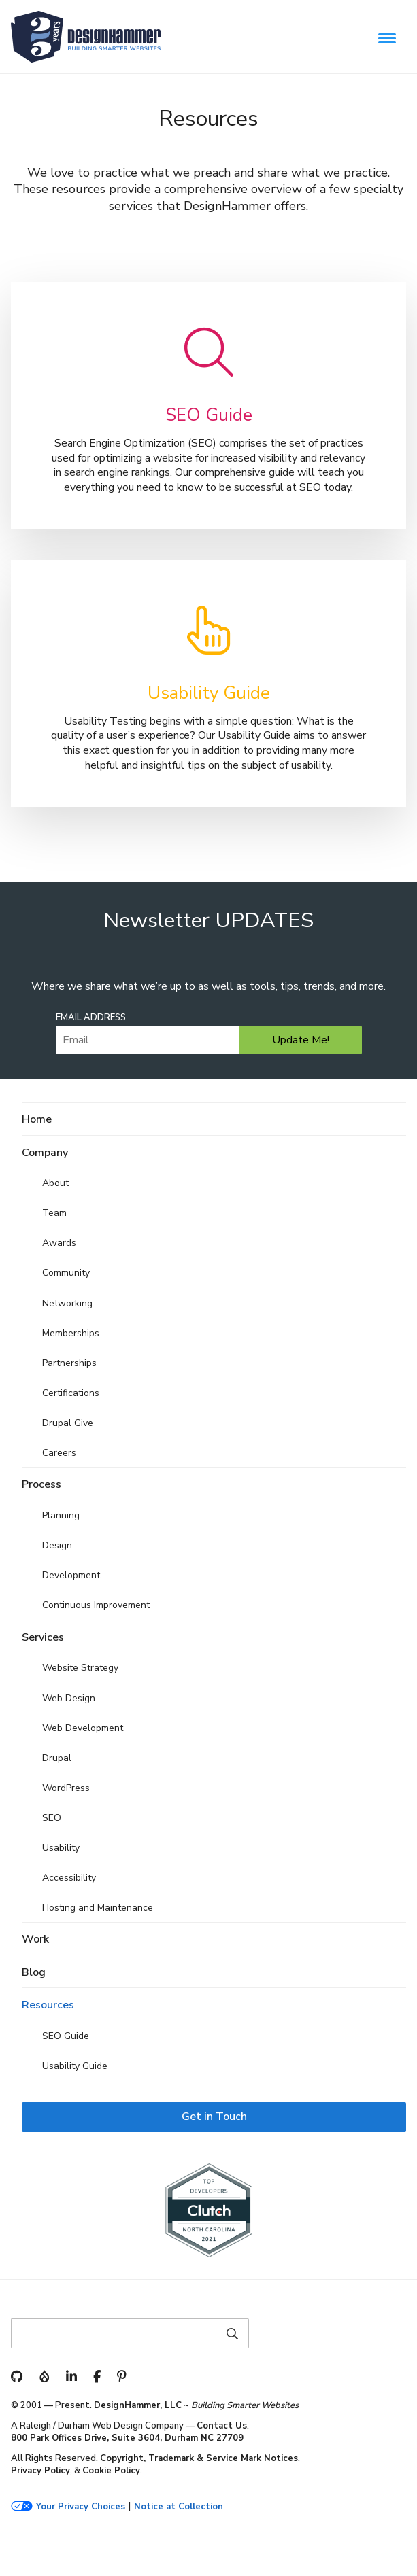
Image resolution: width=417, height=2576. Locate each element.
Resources (48, 2005)
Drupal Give (67, 1422)
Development (71, 1575)
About (55, 1183)
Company (45, 1152)
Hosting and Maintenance (97, 1907)
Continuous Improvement (96, 1605)
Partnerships (69, 1363)
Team (54, 1212)
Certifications (70, 1393)
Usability (61, 1847)
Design (57, 1545)
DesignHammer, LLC (138, 2405)
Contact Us (222, 2426)
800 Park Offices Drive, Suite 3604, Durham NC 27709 (127, 2438)
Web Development (82, 1728)
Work (35, 1939)
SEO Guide (65, 2036)
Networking (67, 1303)
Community (66, 1272)
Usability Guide (74, 2065)
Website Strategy (80, 1667)
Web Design (68, 1698)
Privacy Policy (40, 2471)
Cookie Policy (111, 2471)
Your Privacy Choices (80, 2507)
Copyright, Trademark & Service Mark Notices (199, 2458)
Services (43, 1637)
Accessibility (69, 1877)
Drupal (56, 1758)
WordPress (66, 1787)
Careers (59, 1452)
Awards (59, 1242)
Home (37, 1119)
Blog (34, 1972)
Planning (61, 1515)
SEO (51, 1817)
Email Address (91, 1018)
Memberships (70, 1333)
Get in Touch (214, 2116)
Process (41, 1484)
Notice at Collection (178, 2507)
